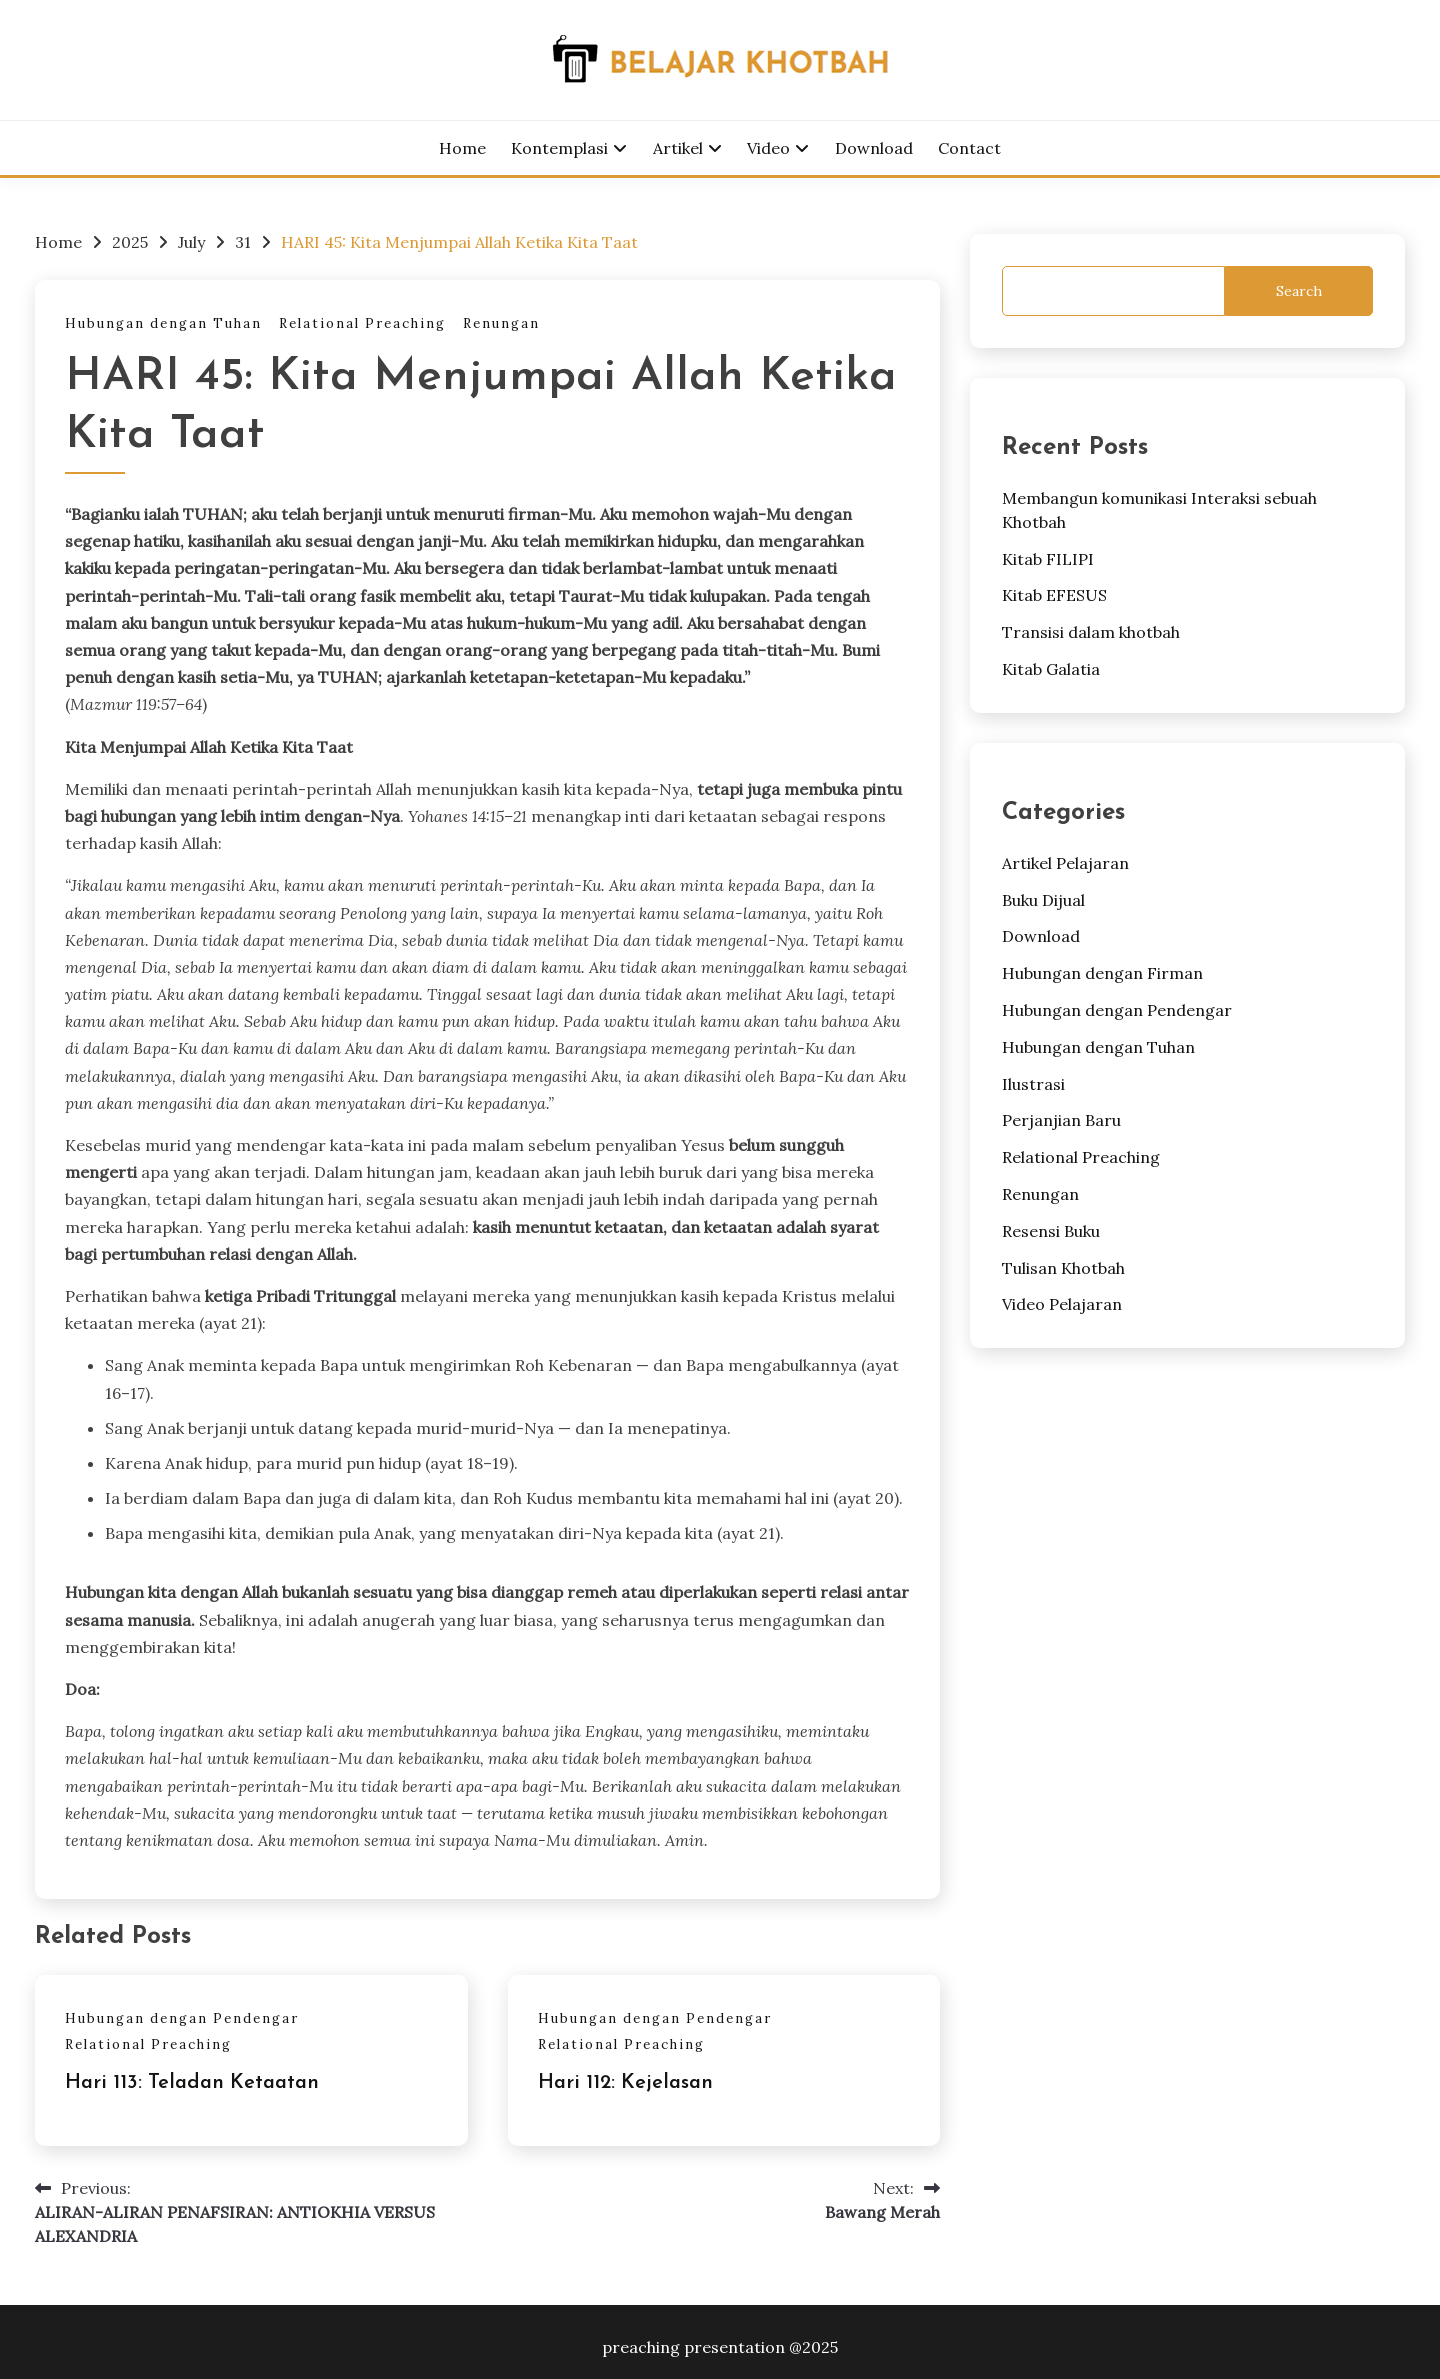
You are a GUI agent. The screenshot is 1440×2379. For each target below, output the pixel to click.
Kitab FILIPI (1048, 559)
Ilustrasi (1033, 1084)
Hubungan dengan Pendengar (182, 2018)
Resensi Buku (1051, 1231)
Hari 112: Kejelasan (625, 2083)
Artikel (678, 148)
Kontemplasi (559, 148)
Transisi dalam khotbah (1091, 632)
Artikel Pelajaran (1065, 863)
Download (874, 148)
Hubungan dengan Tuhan (163, 323)
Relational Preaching (362, 323)
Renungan (501, 323)
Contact (969, 148)
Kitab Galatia (1051, 669)
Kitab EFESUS (1054, 595)
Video (768, 148)
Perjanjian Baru (1061, 1120)
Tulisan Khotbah (1063, 1268)
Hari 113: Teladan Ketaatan (192, 2083)
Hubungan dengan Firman (1102, 973)
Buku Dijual (1043, 900)
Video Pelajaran (1062, 1304)
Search (1299, 291)
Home (462, 148)
